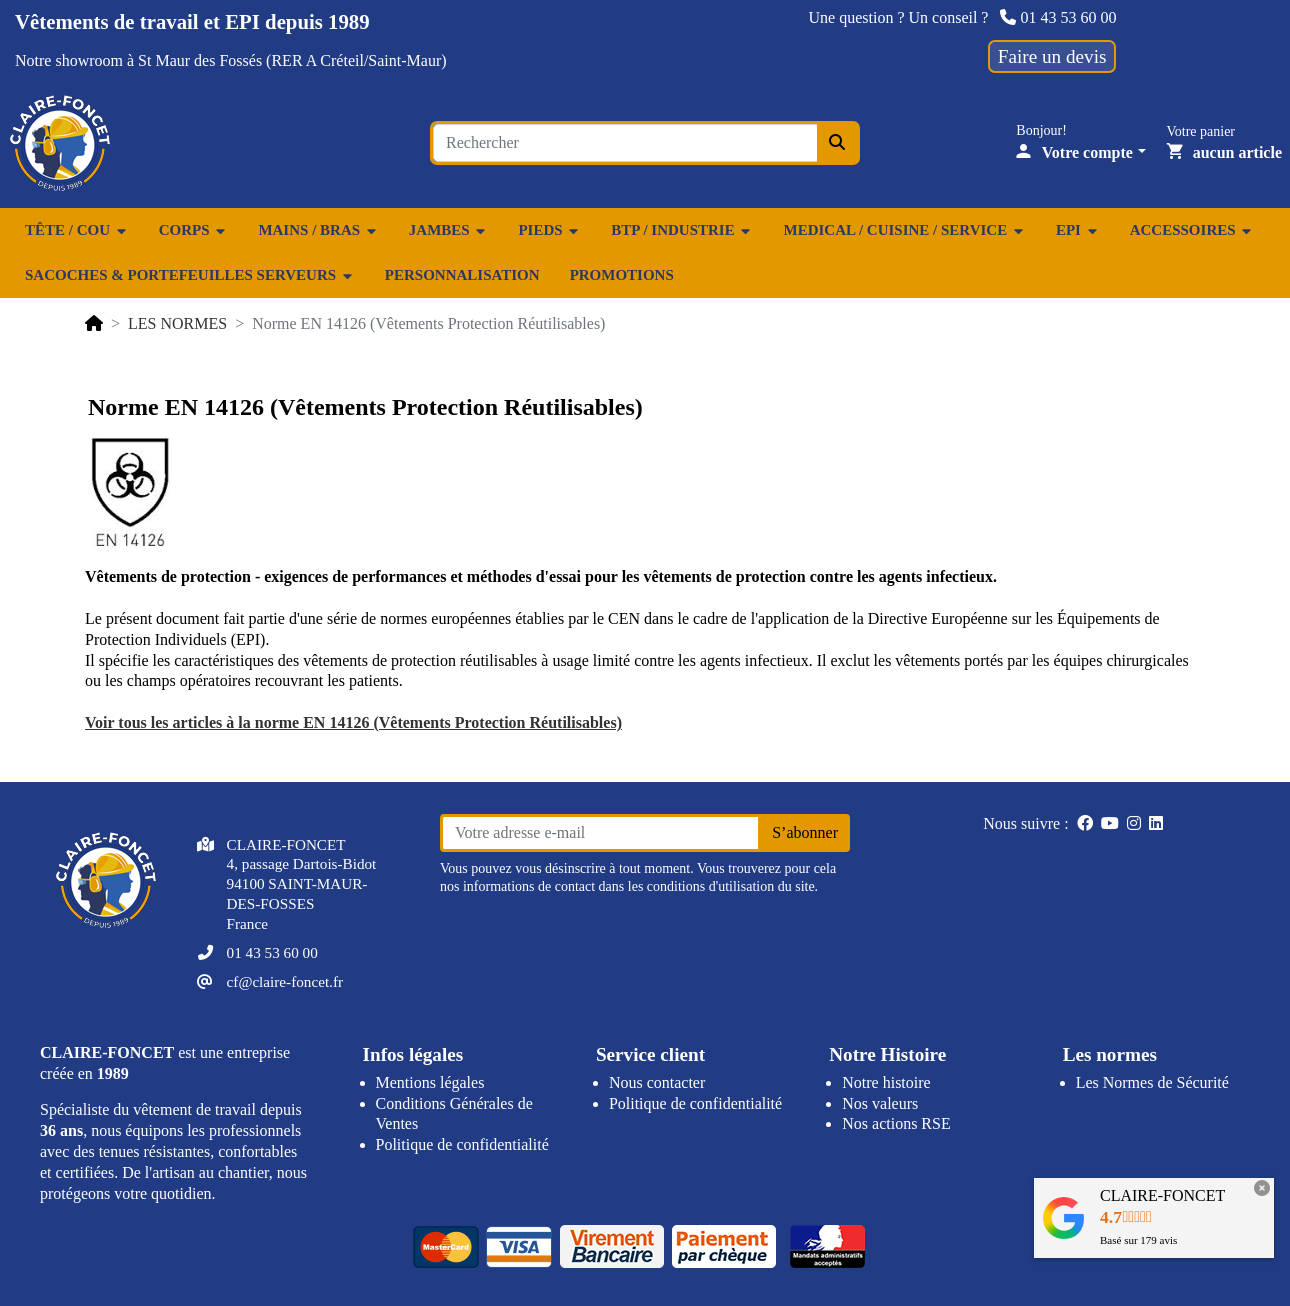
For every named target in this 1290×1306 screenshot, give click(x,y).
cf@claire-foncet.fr (285, 981)
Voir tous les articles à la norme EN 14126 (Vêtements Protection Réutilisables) (353, 722)
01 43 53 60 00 (1058, 17)
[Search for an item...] (625, 143)
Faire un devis (1052, 56)
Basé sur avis (1138, 1240)
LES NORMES (177, 323)
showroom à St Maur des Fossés (158, 60)
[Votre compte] (1081, 152)
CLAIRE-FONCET (1162, 1195)
